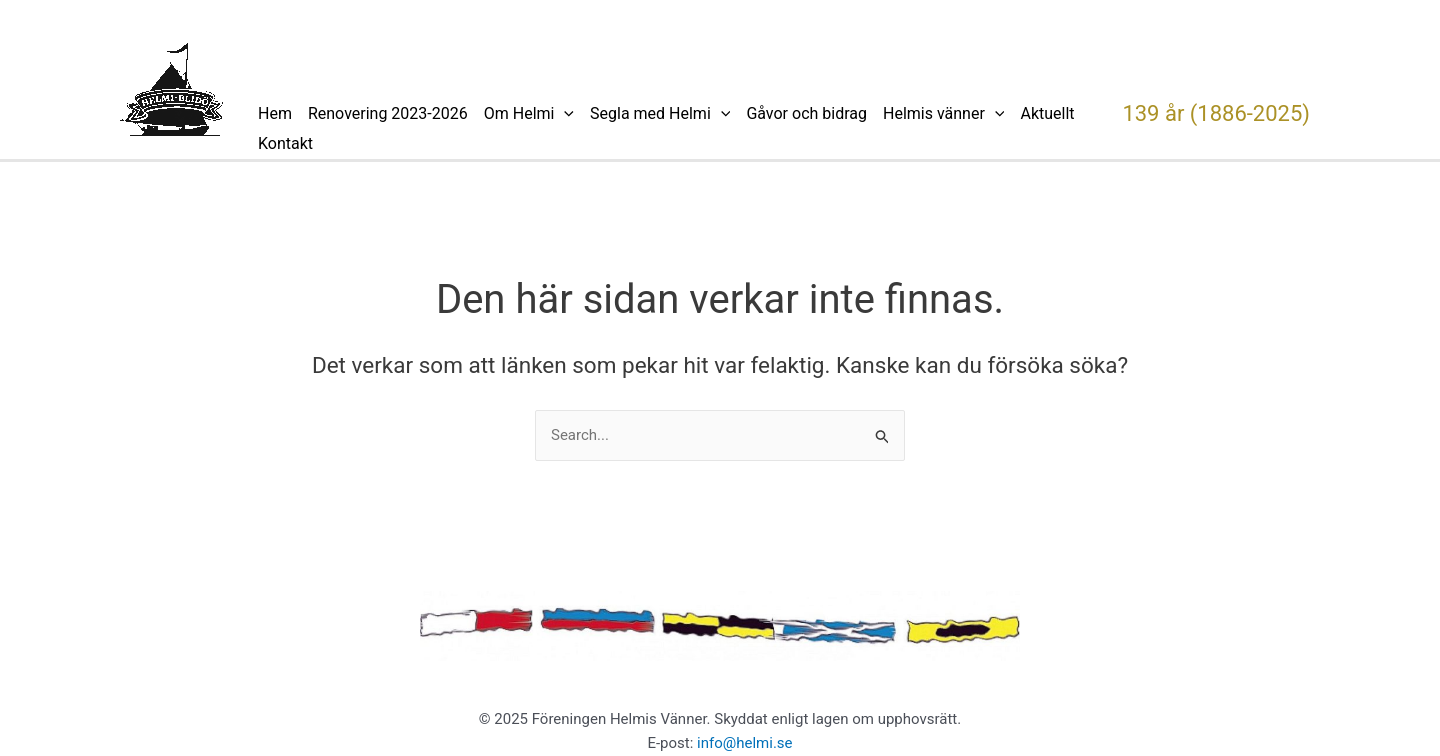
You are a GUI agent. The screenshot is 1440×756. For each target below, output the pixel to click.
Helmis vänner (943, 114)
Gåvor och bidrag (806, 113)
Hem (275, 113)
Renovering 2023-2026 (388, 113)
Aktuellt (1047, 113)
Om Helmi (529, 114)
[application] (564, 114)
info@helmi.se (745, 743)
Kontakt (285, 143)
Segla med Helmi (660, 114)
